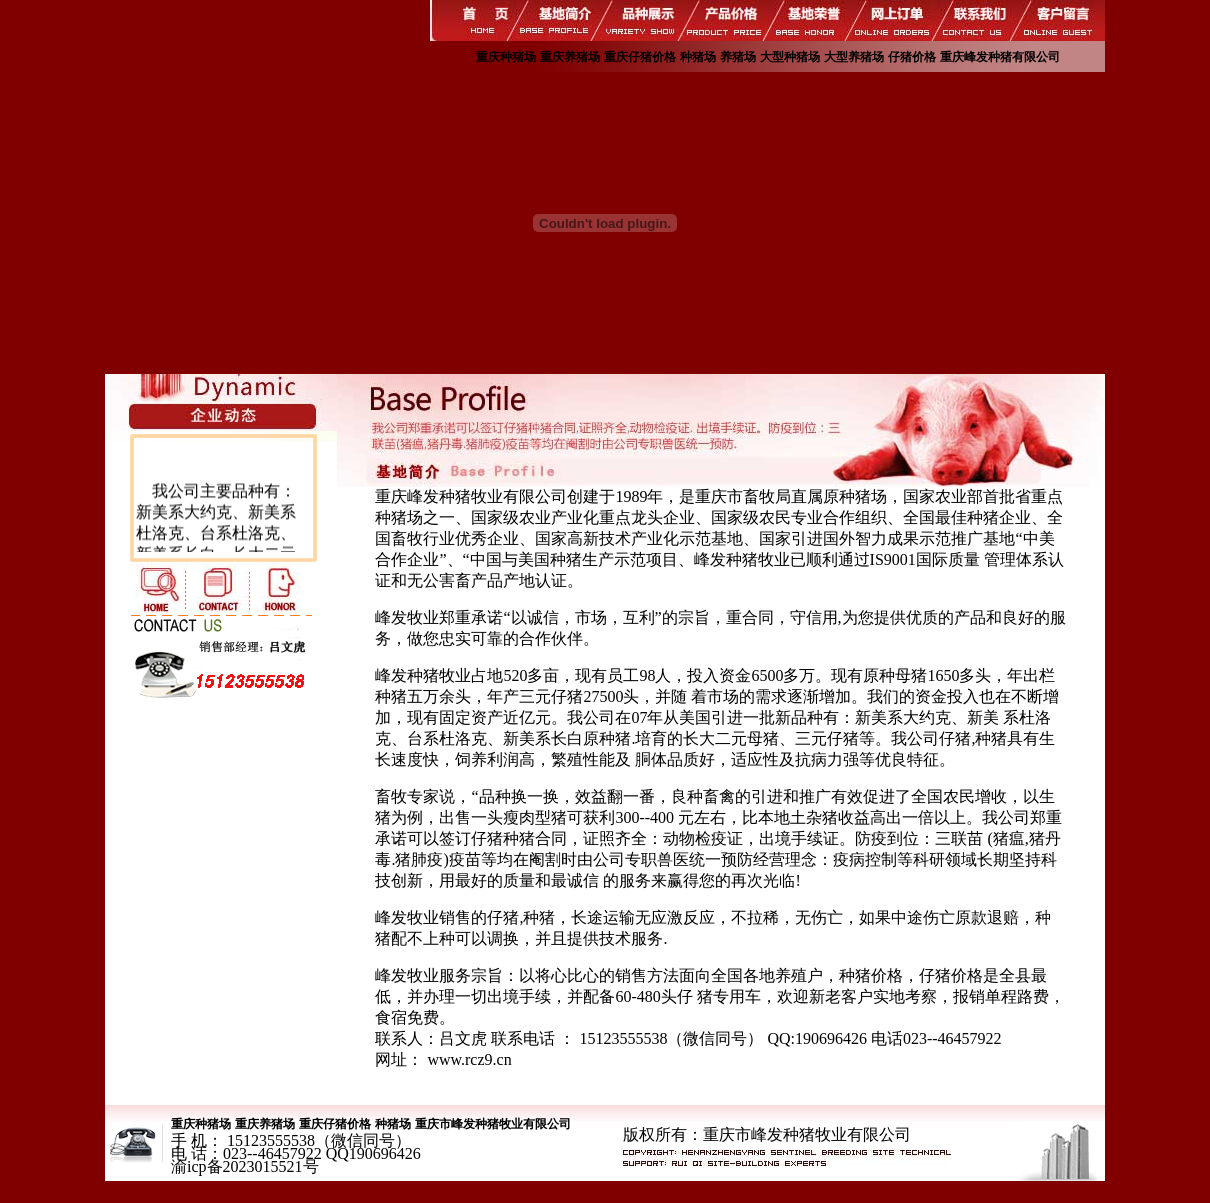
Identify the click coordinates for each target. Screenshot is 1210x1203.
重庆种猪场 (506, 57)
